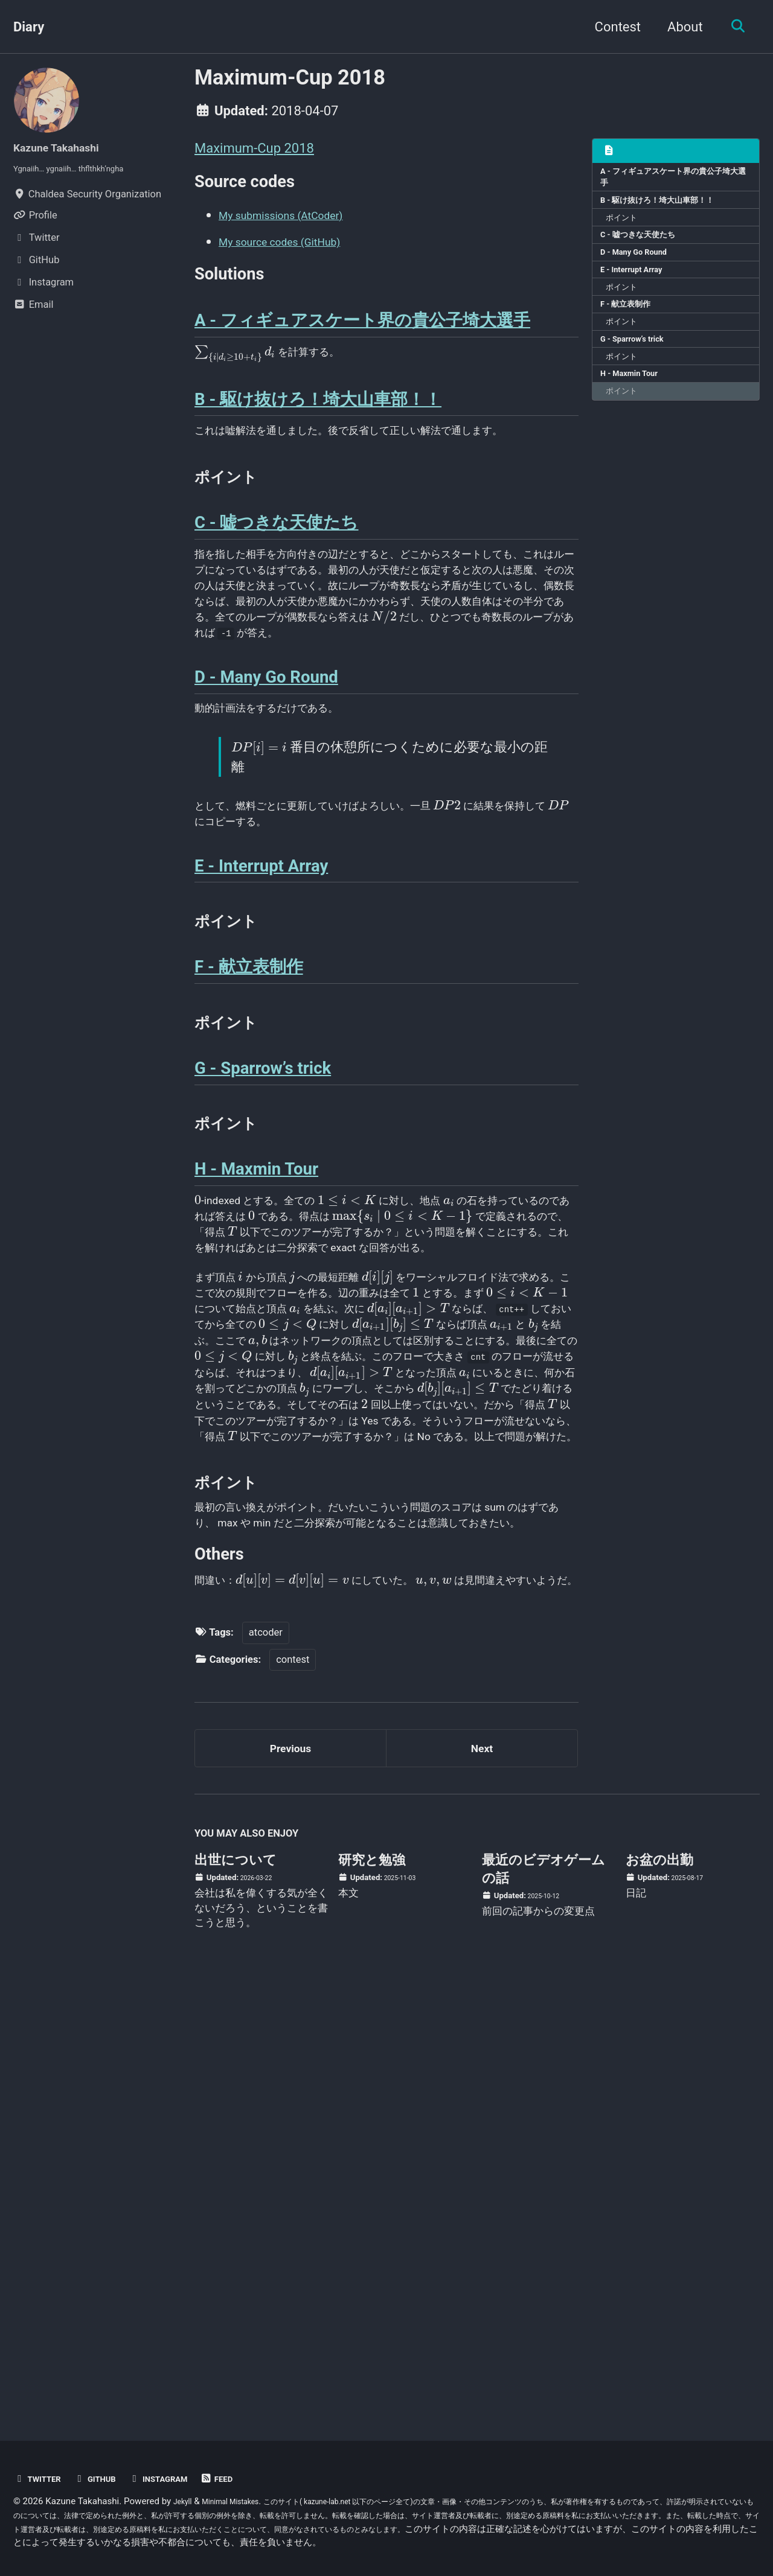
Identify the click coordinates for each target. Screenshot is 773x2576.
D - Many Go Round (642, 271)
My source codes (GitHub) (296, 250)
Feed (248, 2479)
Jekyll (185, 2501)
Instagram (181, 2479)
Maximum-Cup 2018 (254, 148)
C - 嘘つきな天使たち (646, 250)
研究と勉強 (371, 2290)
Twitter (41, 2479)
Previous (291, 2172)
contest (292, 2078)
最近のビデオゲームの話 (543, 2299)
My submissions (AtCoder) (297, 223)
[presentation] (234, 381)
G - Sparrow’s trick (640, 376)
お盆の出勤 (659, 2290)
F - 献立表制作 (632, 334)
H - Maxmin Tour (637, 418)
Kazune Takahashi (67, 147)
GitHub (108, 2479)
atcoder (266, 2051)
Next (482, 2172)
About (678, 26)
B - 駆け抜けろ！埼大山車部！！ (668, 208)
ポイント (627, 229)
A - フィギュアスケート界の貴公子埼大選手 (673, 180)
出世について (235, 2290)
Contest (610, 26)
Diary (28, 26)
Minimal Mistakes (242, 2501)
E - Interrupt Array (639, 292)
